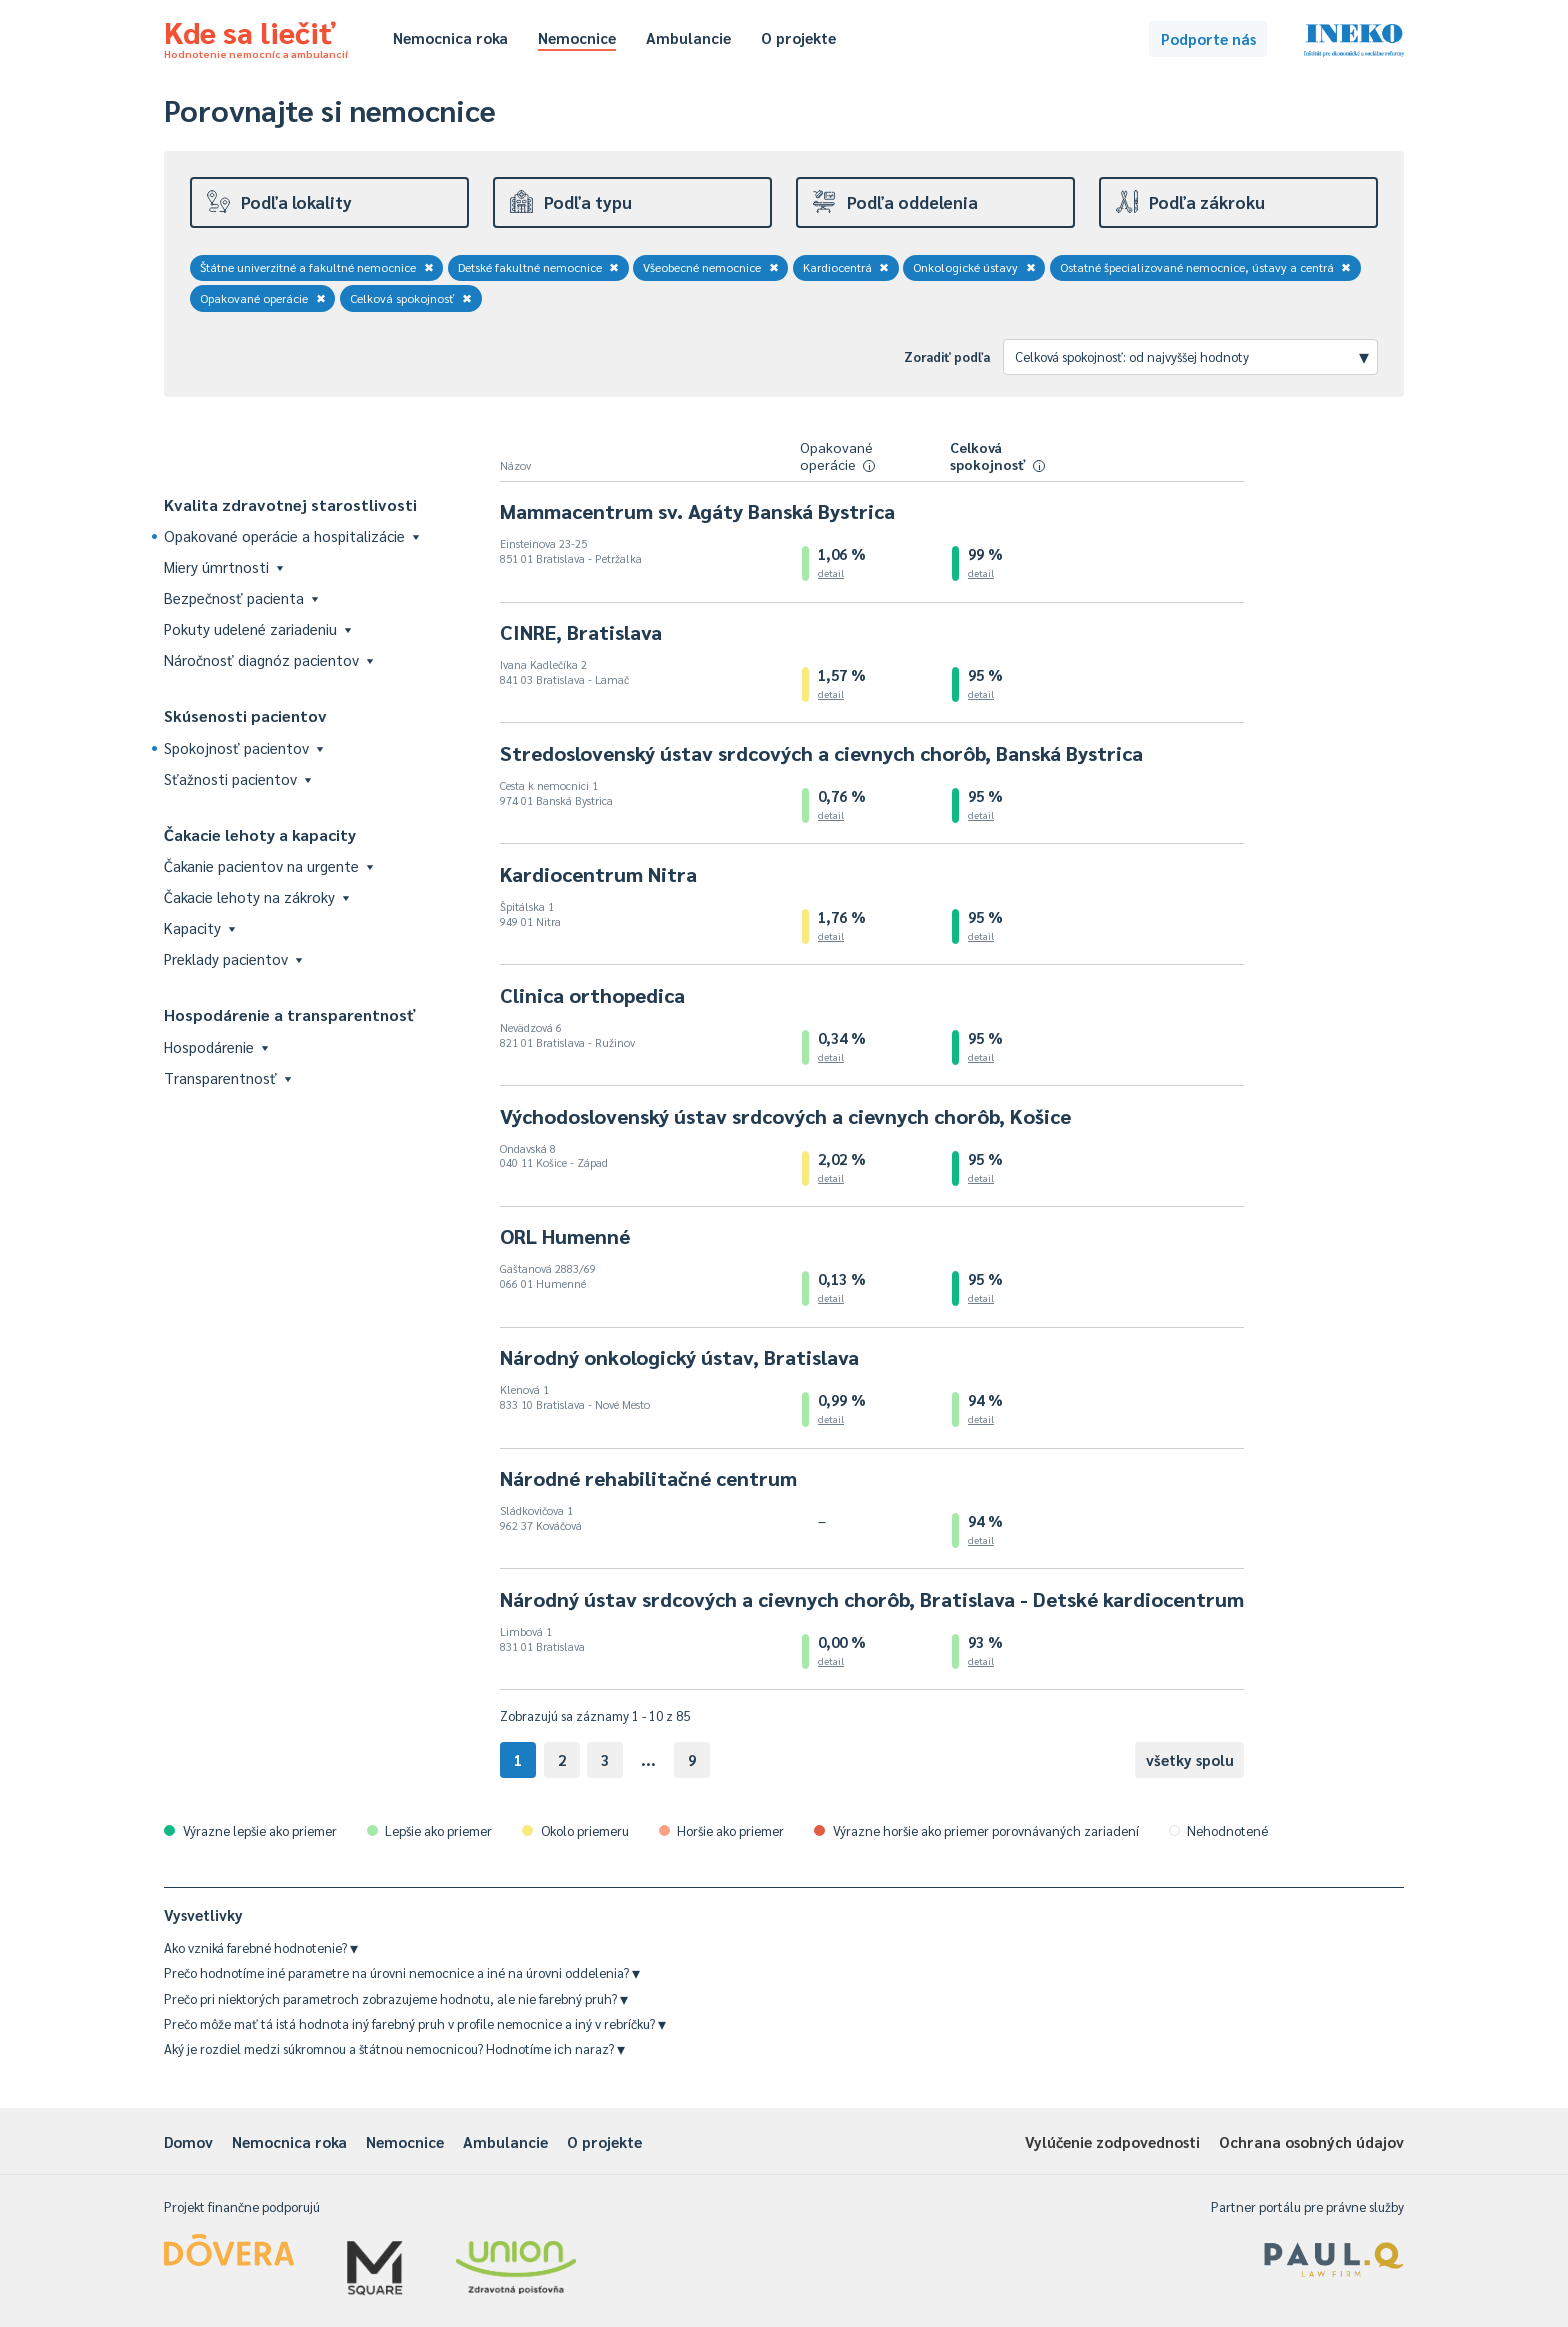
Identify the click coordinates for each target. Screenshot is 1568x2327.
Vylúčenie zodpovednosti (1112, 2141)
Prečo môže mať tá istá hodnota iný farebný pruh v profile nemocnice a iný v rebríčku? (415, 2023)
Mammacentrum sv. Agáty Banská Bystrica (697, 511)
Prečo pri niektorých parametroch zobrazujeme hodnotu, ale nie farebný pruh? (396, 1998)
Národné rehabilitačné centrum (648, 1478)
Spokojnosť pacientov (243, 747)
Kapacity (199, 927)
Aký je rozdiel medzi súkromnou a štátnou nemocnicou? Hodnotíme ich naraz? (394, 2048)
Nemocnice (577, 37)
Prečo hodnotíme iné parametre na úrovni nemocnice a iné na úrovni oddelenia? (402, 1972)
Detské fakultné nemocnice (539, 267)
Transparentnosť (227, 1077)
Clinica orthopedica (592, 995)
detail (831, 572)
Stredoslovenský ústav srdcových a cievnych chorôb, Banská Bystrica (821, 753)
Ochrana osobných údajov (1311, 2141)
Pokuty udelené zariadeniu (257, 628)
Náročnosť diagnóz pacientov (268, 659)
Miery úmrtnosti (223, 566)
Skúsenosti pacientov (245, 715)
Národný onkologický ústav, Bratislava (679, 1357)
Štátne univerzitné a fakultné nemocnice (317, 267)
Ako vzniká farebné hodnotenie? (261, 1947)
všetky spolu (1190, 1759)
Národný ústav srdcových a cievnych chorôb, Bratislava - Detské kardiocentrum (872, 1599)
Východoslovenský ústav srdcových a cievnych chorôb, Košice (785, 1116)
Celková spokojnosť (411, 298)
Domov (188, 2141)
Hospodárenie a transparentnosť (290, 1014)
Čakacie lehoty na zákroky (256, 896)
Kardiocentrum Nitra (598, 874)
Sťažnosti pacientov (237, 778)
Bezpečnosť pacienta (241, 597)
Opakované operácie (263, 298)
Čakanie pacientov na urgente (268, 865)
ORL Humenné (565, 1236)
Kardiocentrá (846, 267)
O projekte (798, 37)
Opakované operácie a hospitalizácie (291, 535)
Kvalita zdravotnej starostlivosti (290, 504)
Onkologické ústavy (974, 267)
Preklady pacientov (233, 958)
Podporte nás (1208, 38)
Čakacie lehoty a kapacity (260, 834)
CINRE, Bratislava (581, 632)
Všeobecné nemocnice (711, 267)
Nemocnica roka (450, 37)
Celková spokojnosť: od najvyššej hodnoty (1192, 356)
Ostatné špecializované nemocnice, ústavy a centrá (1206, 267)
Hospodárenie (216, 1046)
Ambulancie (688, 37)
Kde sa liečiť (256, 36)
